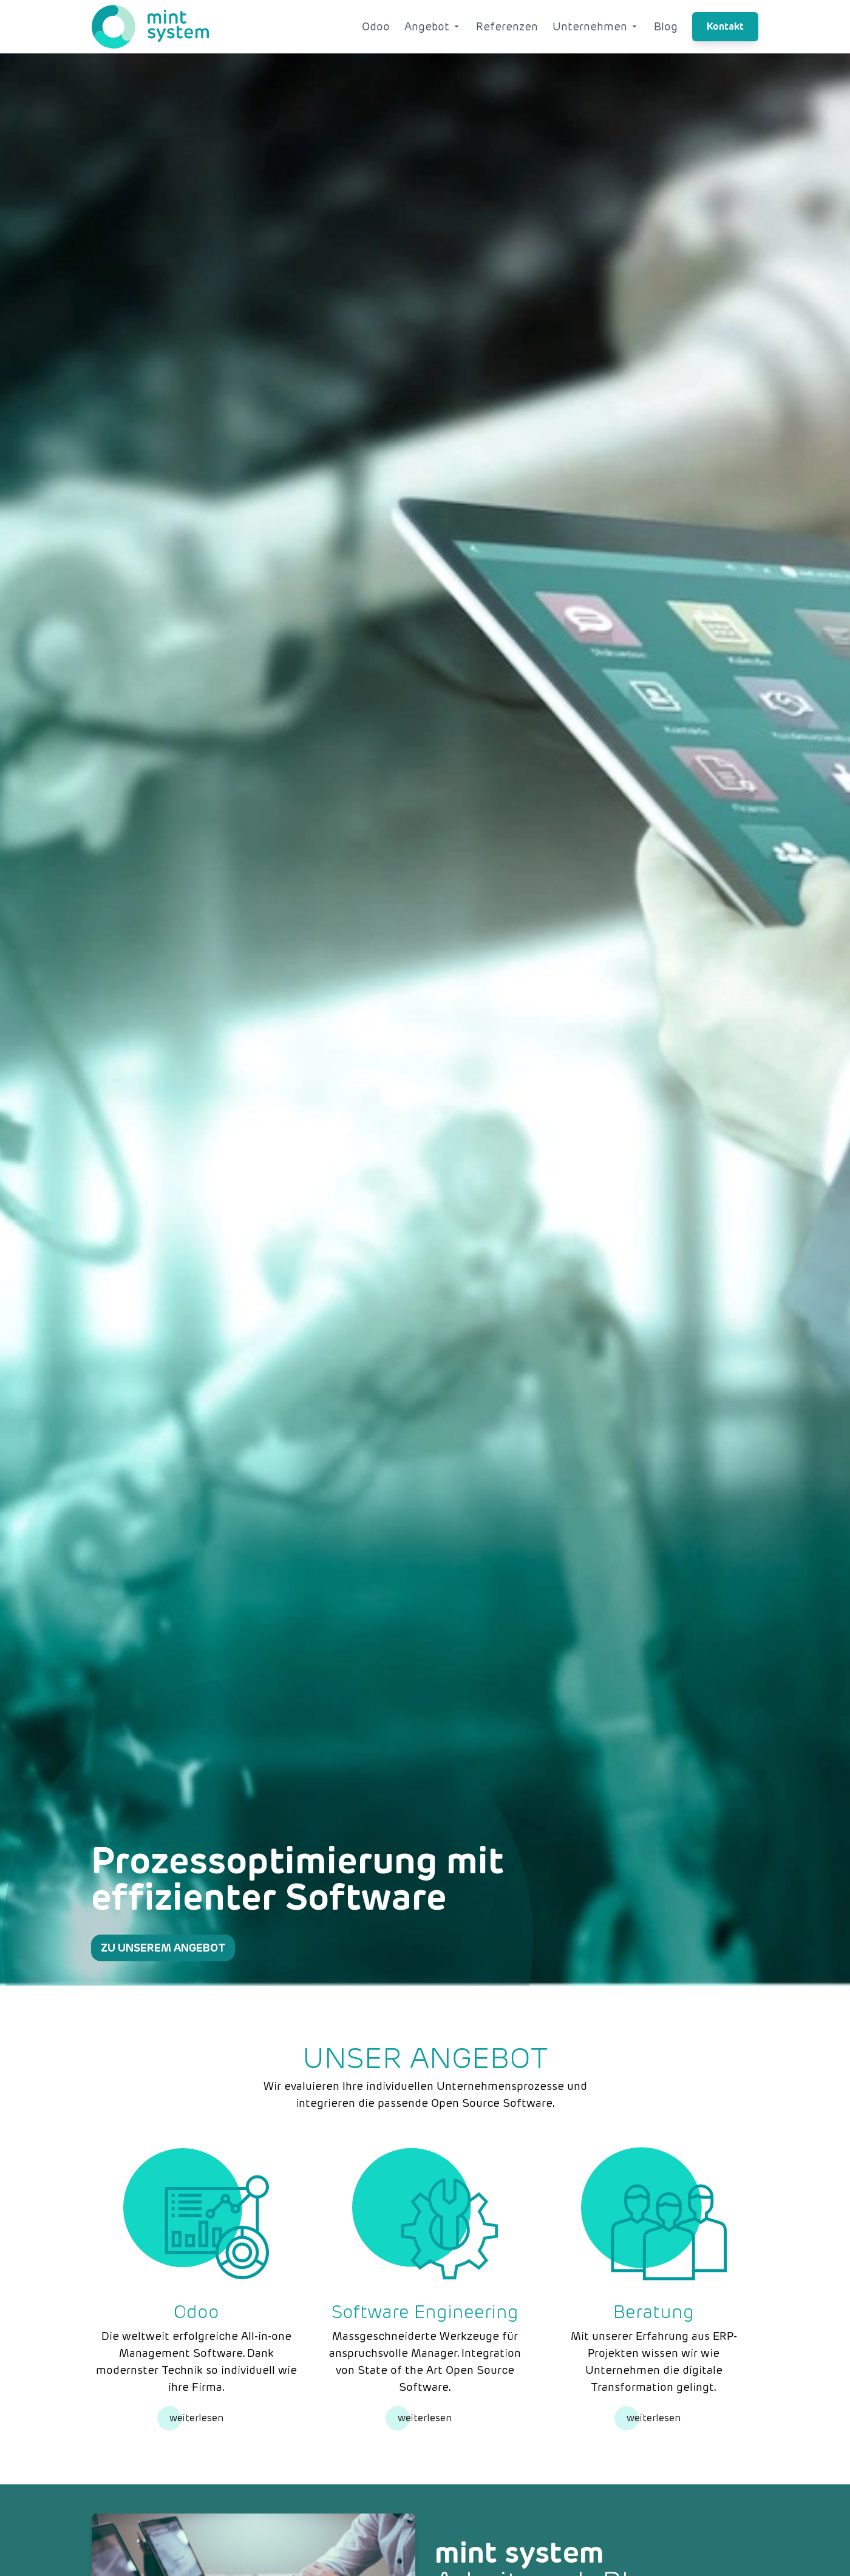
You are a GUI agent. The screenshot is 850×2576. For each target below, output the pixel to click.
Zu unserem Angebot (163, 1948)
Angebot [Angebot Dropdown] (432, 26)
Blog (666, 26)
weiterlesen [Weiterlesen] (196, 2418)
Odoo (376, 26)
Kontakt (725, 26)
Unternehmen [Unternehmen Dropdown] (595, 26)
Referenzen (507, 26)
